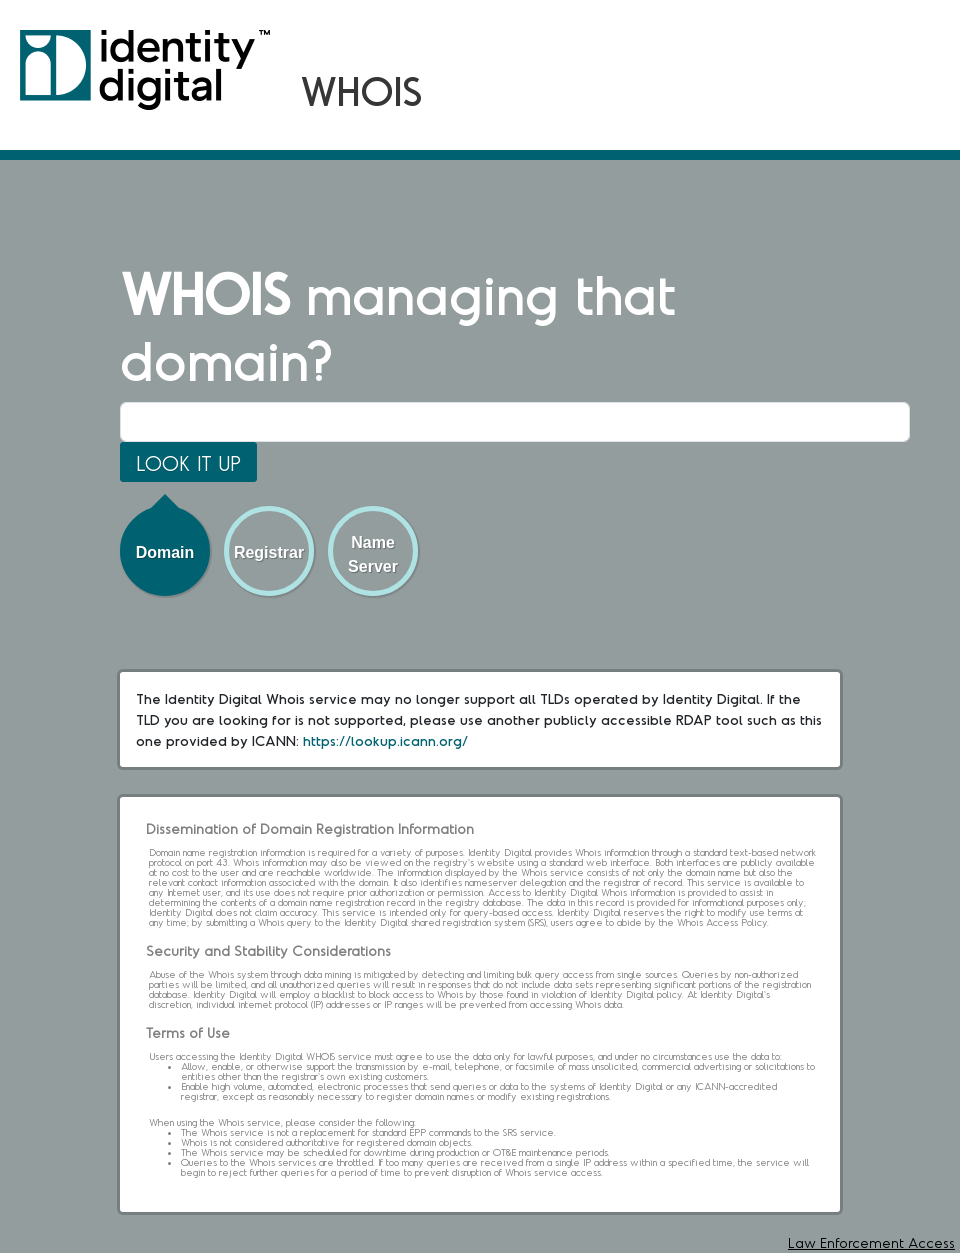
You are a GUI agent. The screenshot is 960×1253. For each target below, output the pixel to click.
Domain (165, 552)
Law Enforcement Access (871, 1242)
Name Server (373, 554)
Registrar (269, 552)
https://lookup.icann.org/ (385, 740)
